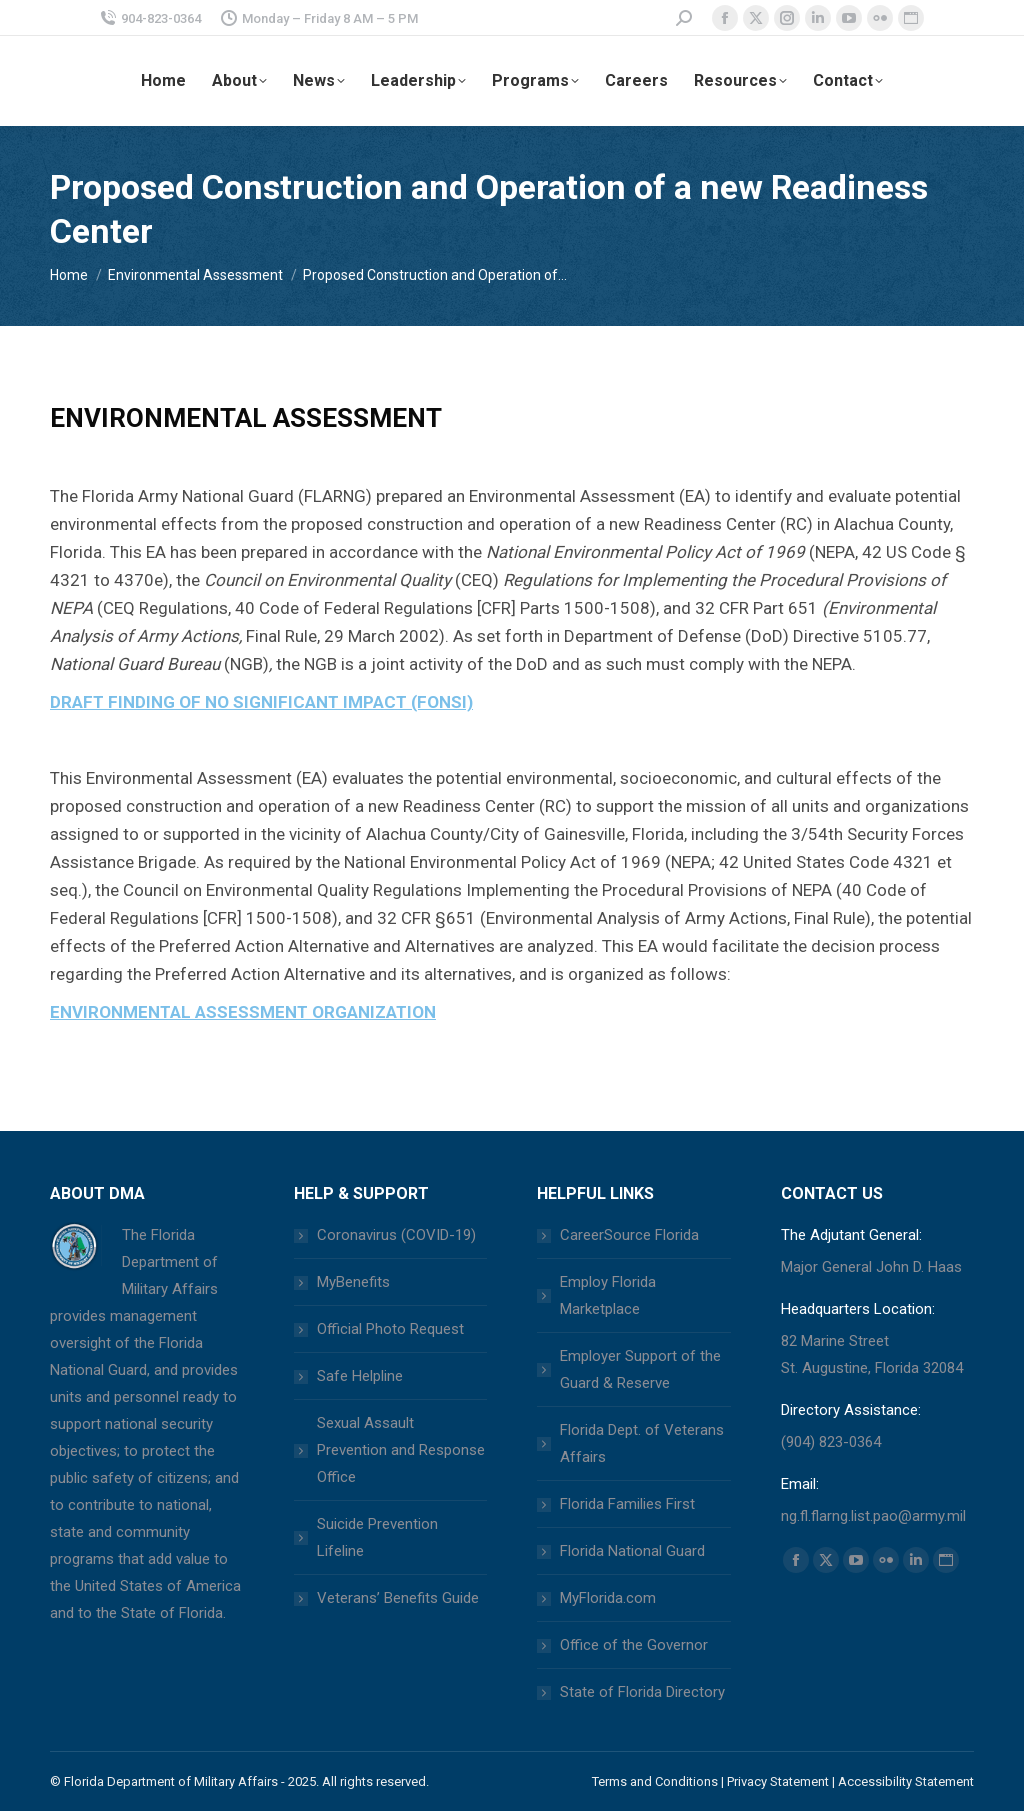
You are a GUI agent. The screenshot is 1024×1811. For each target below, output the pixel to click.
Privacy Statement (778, 1781)
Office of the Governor (634, 1645)
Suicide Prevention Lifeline (377, 1537)
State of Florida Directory (642, 1692)
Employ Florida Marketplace (608, 1295)
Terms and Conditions (655, 1781)
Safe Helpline (360, 1376)
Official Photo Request (390, 1329)
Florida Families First (627, 1504)
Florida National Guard (632, 1551)
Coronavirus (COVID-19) (396, 1235)
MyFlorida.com (608, 1598)
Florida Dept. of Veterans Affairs (642, 1443)
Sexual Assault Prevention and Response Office (401, 1450)
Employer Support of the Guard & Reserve (640, 1369)
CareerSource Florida (629, 1235)
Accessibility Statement (906, 1781)
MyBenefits (353, 1282)
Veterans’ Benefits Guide (398, 1598)
